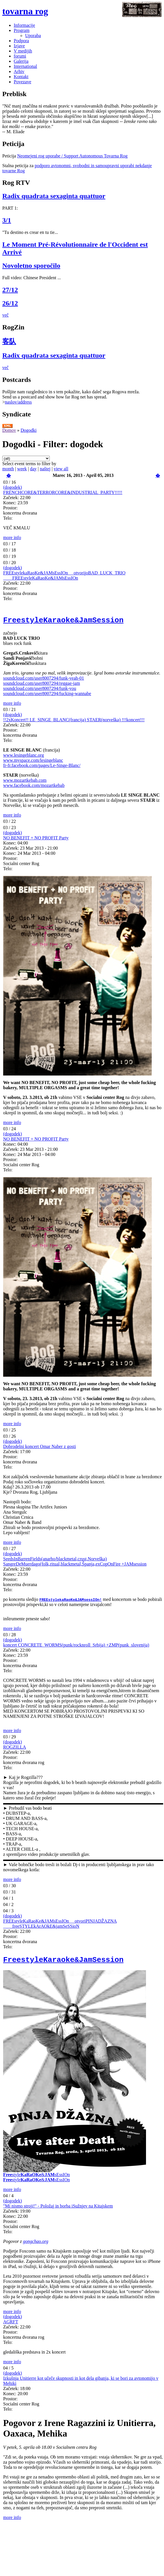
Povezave (22, 81)
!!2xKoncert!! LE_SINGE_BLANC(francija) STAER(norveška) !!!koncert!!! (74, 722)
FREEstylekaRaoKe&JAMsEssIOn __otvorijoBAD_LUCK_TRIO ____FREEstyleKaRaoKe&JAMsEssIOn (64, 575)
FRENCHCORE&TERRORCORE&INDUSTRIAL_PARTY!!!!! (62, 492)
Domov (9, 430)
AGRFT (10, 2326)
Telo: (8, 518)
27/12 (10, 289)
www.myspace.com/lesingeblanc (33, 762)
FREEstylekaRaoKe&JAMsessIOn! (70, 1602)
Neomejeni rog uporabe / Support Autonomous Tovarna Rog (72, 155)
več (5, 315)
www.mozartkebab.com (25, 782)
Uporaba (33, 35)
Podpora (21, 40)
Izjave (19, 45)
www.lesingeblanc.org (23, 757)
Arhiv (19, 71)
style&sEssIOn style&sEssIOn (36, 2181)
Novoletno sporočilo (31, 265)
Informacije (24, 25)
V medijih (23, 50)
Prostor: (10, 507)
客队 (9, 341)
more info (12, 537)
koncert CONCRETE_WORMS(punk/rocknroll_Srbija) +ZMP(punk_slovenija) (76, 1647)
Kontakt (21, 76)
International (25, 66)
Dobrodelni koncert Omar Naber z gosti (39, 1449)
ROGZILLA (14, 1749)
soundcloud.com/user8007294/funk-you (39, 690)
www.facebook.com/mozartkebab (34, 787)
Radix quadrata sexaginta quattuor (53, 196)
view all (61, 468)
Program (21, 30)
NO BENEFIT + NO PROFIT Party (36, 840)
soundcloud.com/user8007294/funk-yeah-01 (43, 680)
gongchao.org (35, 2245)
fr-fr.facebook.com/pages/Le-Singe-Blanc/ (42, 767)
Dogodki (29, 430)
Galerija (21, 61)
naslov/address (18, 402)
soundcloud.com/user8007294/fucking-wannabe (47, 696)
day (33, 468)
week (22, 468)
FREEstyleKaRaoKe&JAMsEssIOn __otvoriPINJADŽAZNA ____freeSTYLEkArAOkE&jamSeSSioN (60, 1926)
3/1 (6, 220)
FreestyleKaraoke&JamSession (63, 622)
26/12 (10, 303)
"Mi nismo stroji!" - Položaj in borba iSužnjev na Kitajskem (58, 2210)
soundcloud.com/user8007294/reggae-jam (41, 685)
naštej (45, 468)
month (8, 468)
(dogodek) (12, 487)
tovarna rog (25, 11)
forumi (20, 56)
